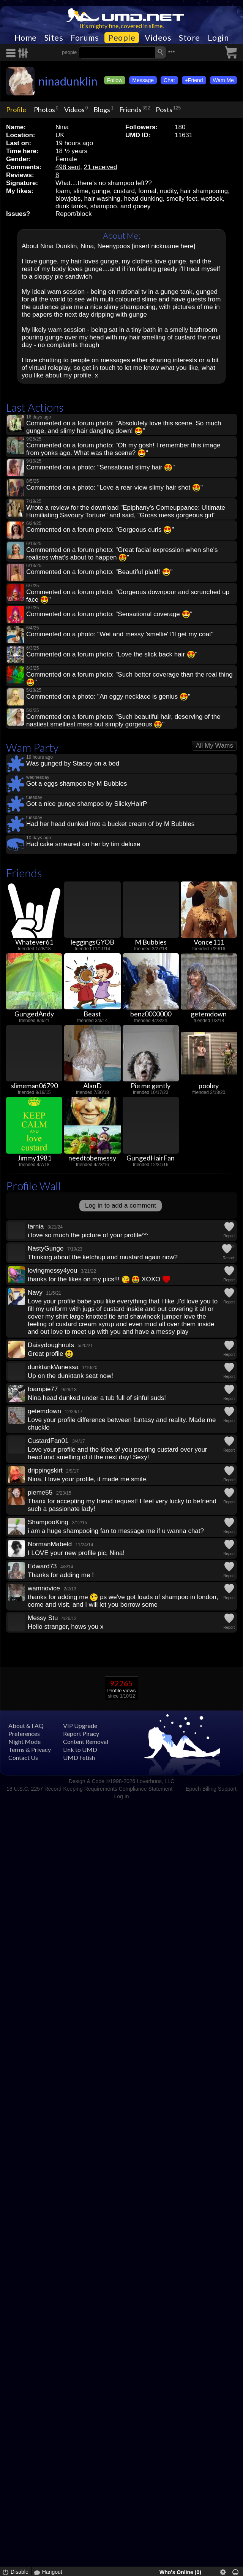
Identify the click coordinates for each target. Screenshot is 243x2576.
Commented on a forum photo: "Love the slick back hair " (111, 654)
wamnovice (44, 1588)
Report (229, 1236)
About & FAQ (26, 1725)
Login (218, 38)
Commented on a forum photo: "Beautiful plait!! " (99, 571)
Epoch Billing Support (211, 1789)
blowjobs (67, 198)
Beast (92, 1014)
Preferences (24, 1733)
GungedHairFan (150, 1158)
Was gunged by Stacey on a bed (72, 763)
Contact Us (23, 1757)
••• (171, 51)
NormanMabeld (50, 1544)
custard (124, 191)
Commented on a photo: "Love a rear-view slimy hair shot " (114, 487)
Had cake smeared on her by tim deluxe (83, 844)
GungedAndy (34, 1014)
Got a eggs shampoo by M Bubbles (76, 783)
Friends (130, 109)
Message (143, 80)
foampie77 (43, 1389)
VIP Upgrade (80, 1725)
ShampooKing (48, 1522)
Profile (16, 109)
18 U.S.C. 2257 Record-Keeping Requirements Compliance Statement (89, 1789)
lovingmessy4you (52, 1270)
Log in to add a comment (120, 1205)
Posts (164, 109)
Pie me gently (150, 1085)
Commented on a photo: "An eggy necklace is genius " (108, 696)
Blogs (101, 109)
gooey (141, 206)
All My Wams (214, 745)
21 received (100, 167)
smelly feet (181, 198)
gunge (101, 191)
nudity (168, 191)
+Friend (194, 80)
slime (80, 191)
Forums (85, 38)
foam (62, 191)
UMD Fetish (79, 1757)
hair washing (102, 198)
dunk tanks (71, 206)
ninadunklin (68, 81)
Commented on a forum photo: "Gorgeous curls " (100, 529)
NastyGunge (46, 1248)
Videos (158, 38)
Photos (44, 109)
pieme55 (40, 1492)
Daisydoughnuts (51, 1345)
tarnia (36, 1226)
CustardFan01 (48, 1440)
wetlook (212, 198)
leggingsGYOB (92, 942)
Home (25, 38)
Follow (114, 80)
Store (189, 38)
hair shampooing (204, 191)
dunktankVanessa (53, 1367)
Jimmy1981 (34, 1158)
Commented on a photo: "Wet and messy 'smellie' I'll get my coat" (119, 634)
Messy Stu (43, 1618)
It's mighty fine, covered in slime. (122, 25)
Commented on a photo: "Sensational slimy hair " (100, 467)
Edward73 (42, 1566)
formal (147, 191)
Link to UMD (80, 1749)
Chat (169, 80)
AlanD (92, 1085)
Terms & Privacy (29, 1749)
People (121, 38)
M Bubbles (151, 942)
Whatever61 (34, 942)
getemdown (209, 1014)
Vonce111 (209, 942)
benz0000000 (150, 1014)
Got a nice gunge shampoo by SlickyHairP (86, 803)
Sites (53, 38)
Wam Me (223, 80)
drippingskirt (45, 1470)
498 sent (67, 167)
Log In (121, 1796)
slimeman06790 (34, 1085)
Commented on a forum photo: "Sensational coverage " (109, 614)
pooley (209, 1085)
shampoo (103, 206)
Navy (35, 1292)
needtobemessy (92, 1158)
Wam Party (32, 747)
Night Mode (24, 1741)
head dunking (143, 198)
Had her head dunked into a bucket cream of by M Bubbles (110, 823)
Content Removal (85, 1741)
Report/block (73, 213)
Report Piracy (81, 1733)
